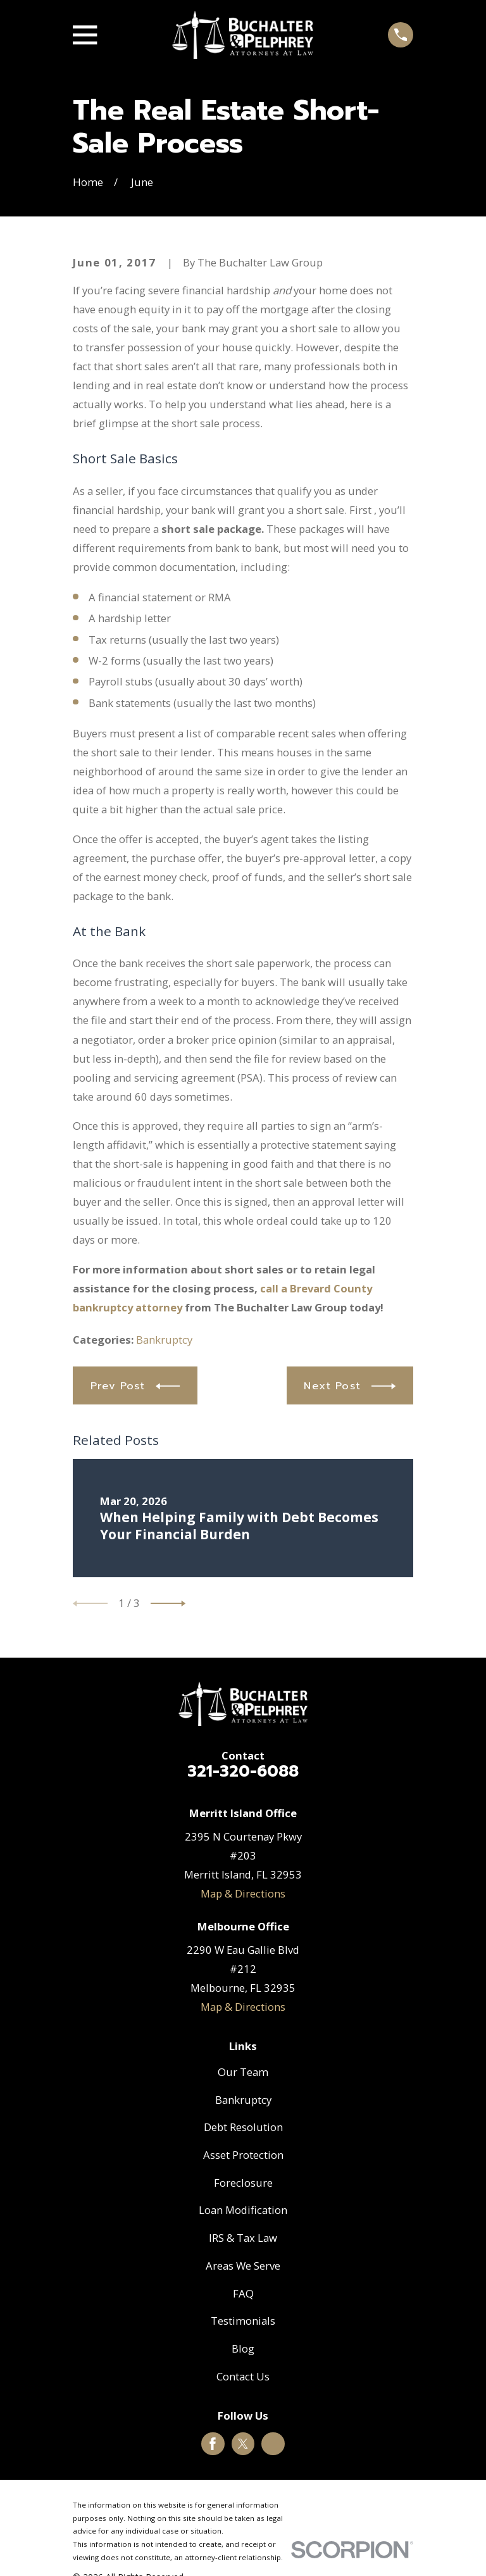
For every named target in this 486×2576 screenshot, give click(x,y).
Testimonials (243, 2320)
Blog (243, 2348)
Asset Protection (243, 2155)
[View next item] (168, 1603)
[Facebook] (212, 2443)
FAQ (243, 2293)
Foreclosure (243, 2182)
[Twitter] (243, 2443)
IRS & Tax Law (243, 2237)
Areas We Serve (243, 2265)
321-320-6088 (243, 1772)
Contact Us (243, 2376)
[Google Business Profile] (273, 2443)
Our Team (243, 2072)
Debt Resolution (243, 2127)
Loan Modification (243, 2210)
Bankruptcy (164, 1339)
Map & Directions (243, 1893)
